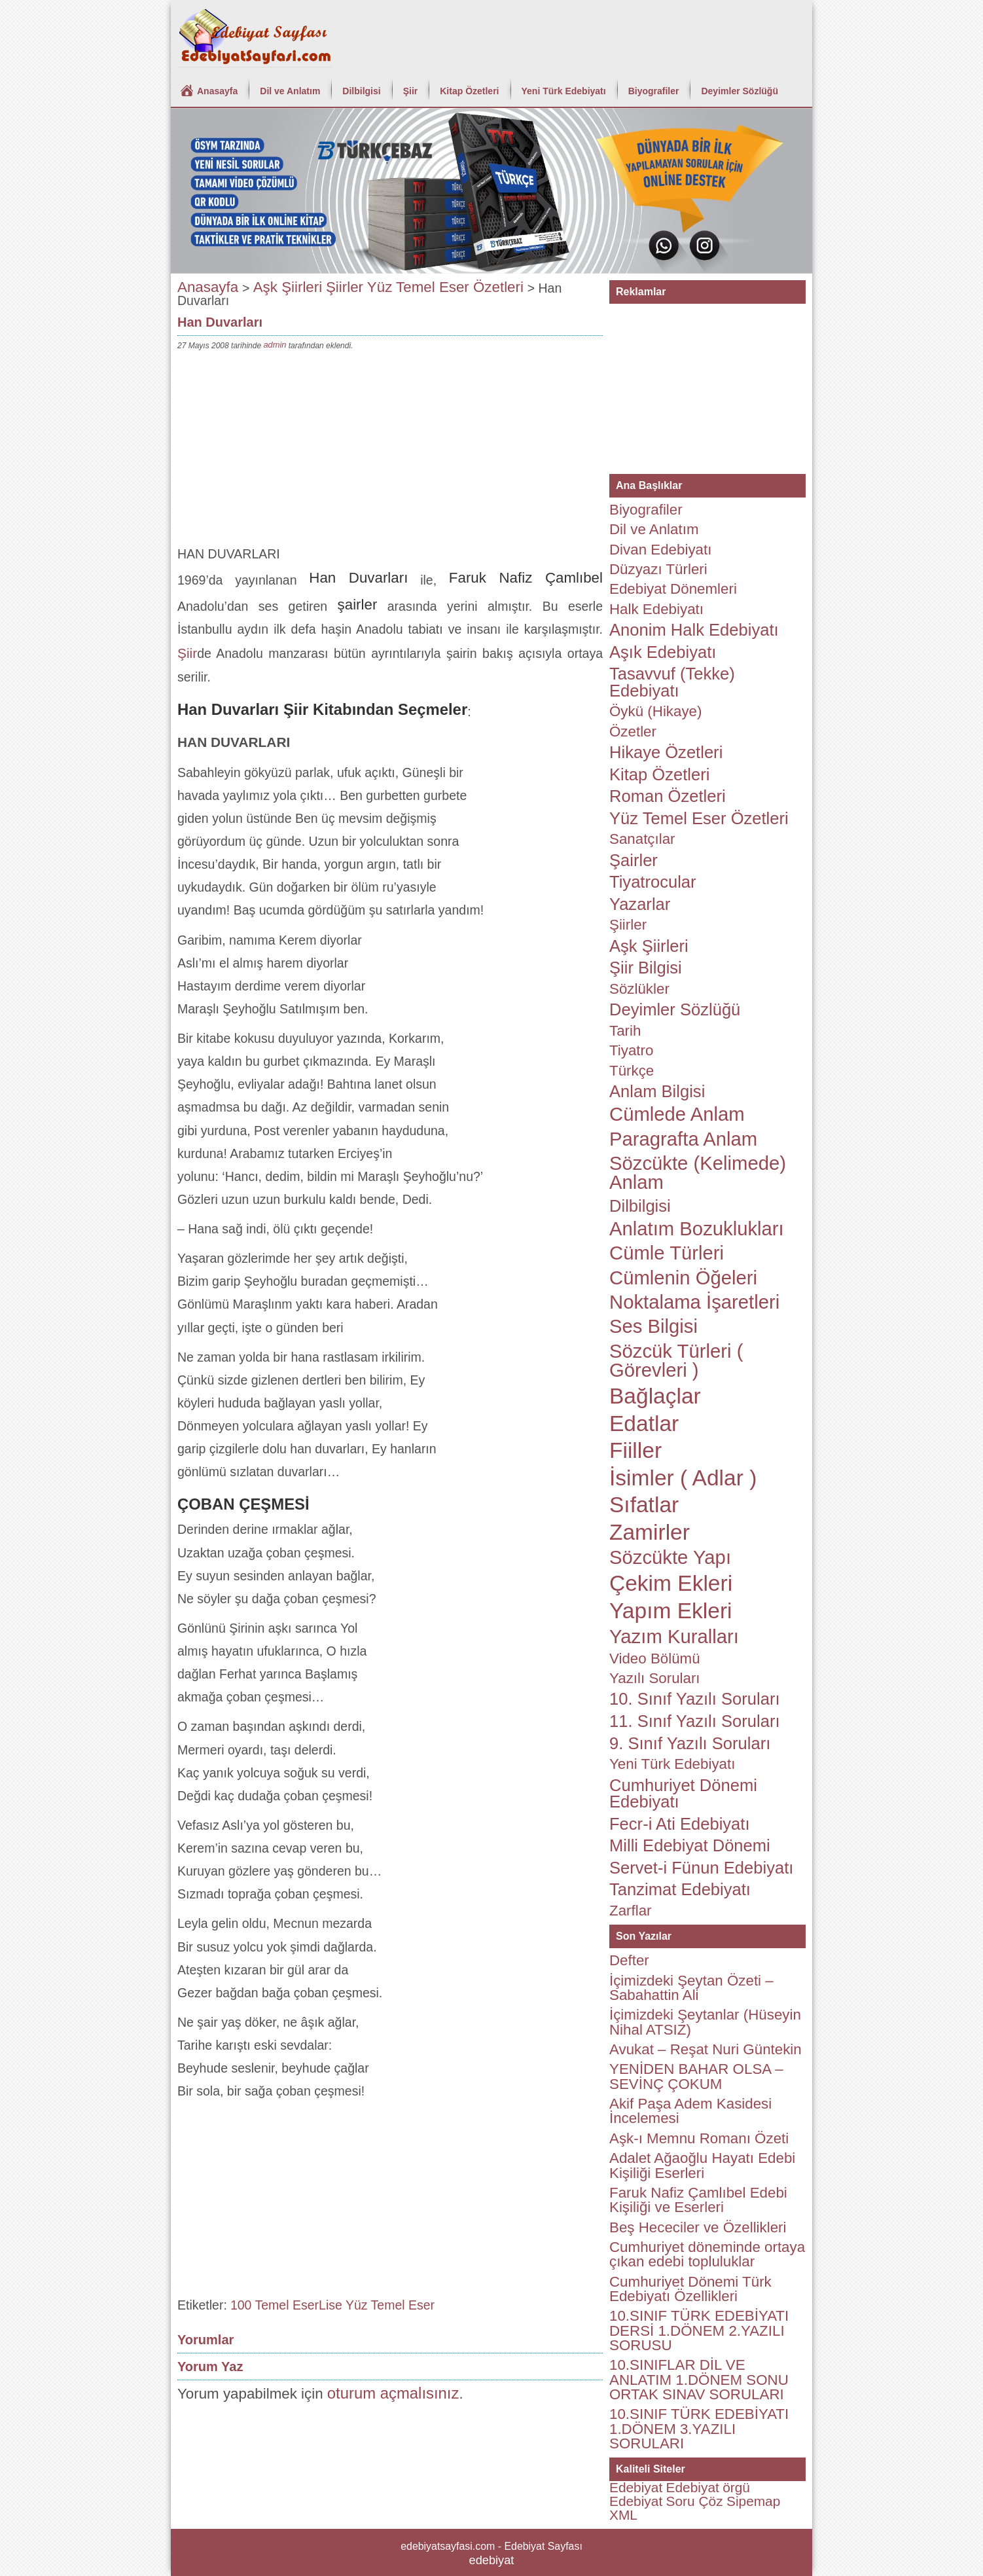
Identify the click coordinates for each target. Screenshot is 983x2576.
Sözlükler (639, 989)
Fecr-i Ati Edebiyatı (679, 1824)
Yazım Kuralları (674, 1636)
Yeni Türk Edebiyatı (564, 91)
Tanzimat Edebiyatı (680, 1889)
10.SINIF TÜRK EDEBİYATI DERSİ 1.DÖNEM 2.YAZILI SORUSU (699, 2330)
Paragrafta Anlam (683, 1139)
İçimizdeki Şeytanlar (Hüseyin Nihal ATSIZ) (705, 2021)
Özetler (632, 731)
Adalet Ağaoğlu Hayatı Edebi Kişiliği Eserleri (702, 2165)
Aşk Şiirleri (287, 287)
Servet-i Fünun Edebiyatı (701, 1868)
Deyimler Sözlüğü (739, 91)
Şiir (410, 91)
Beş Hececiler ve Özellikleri (698, 2227)
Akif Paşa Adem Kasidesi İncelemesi (690, 2110)
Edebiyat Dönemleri (673, 589)
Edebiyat (635, 2487)
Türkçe (631, 1070)
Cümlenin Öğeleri (683, 1277)
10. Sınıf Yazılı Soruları (694, 1699)
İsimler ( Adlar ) (683, 1478)
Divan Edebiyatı (660, 549)
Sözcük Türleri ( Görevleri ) (676, 1361)
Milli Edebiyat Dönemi (689, 1845)
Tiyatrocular (652, 882)
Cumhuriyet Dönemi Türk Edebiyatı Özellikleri (690, 2289)
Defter (629, 1960)
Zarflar (630, 1910)
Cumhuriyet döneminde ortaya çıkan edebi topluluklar (707, 2254)
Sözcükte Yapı (670, 1557)
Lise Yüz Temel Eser (377, 2305)
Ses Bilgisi (653, 1326)
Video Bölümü (654, 1658)
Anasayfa (217, 91)
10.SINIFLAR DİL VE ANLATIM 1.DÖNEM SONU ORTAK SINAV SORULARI (699, 2380)
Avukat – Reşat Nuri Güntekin (705, 2049)
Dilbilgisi (361, 91)
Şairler (633, 860)
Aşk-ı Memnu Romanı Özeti (699, 2138)
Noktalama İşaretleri (694, 1302)
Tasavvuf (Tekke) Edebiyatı (672, 682)
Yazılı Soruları (654, 1678)
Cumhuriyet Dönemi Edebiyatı (683, 1793)
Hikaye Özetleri (666, 752)
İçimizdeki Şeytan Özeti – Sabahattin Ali (691, 1987)
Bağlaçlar (655, 1396)
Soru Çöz (694, 2501)
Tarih (625, 1031)
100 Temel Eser (274, 2305)
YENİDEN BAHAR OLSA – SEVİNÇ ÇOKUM (696, 2076)
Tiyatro (631, 1050)
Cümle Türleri (666, 1253)
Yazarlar (639, 904)
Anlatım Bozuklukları (696, 1228)
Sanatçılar (642, 839)
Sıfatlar (644, 1505)
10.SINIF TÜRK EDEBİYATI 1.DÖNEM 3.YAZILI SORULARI (699, 2429)
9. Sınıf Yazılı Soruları (689, 1743)
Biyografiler (653, 91)
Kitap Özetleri (469, 91)
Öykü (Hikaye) (655, 711)
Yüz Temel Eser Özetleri (445, 287)
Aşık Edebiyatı (662, 652)
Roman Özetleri (667, 796)
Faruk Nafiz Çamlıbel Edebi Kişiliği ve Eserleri (698, 2200)
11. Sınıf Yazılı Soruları (694, 1721)
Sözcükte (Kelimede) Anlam (697, 1173)
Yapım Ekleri (670, 1611)
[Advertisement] (390, 451)
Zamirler (649, 1532)
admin (274, 345)
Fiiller (635, 1450)
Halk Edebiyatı (656, 609)
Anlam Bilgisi (657, 1091)
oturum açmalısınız (393, 2393)
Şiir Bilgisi (645, 967)
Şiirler (344, 287)
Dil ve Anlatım (290, 91)
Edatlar (644, 1423)
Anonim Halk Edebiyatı (694, 630)
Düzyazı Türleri (658, 569)
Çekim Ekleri (670, 1583)
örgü (736, 2487)
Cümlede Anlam (677, 1114)
